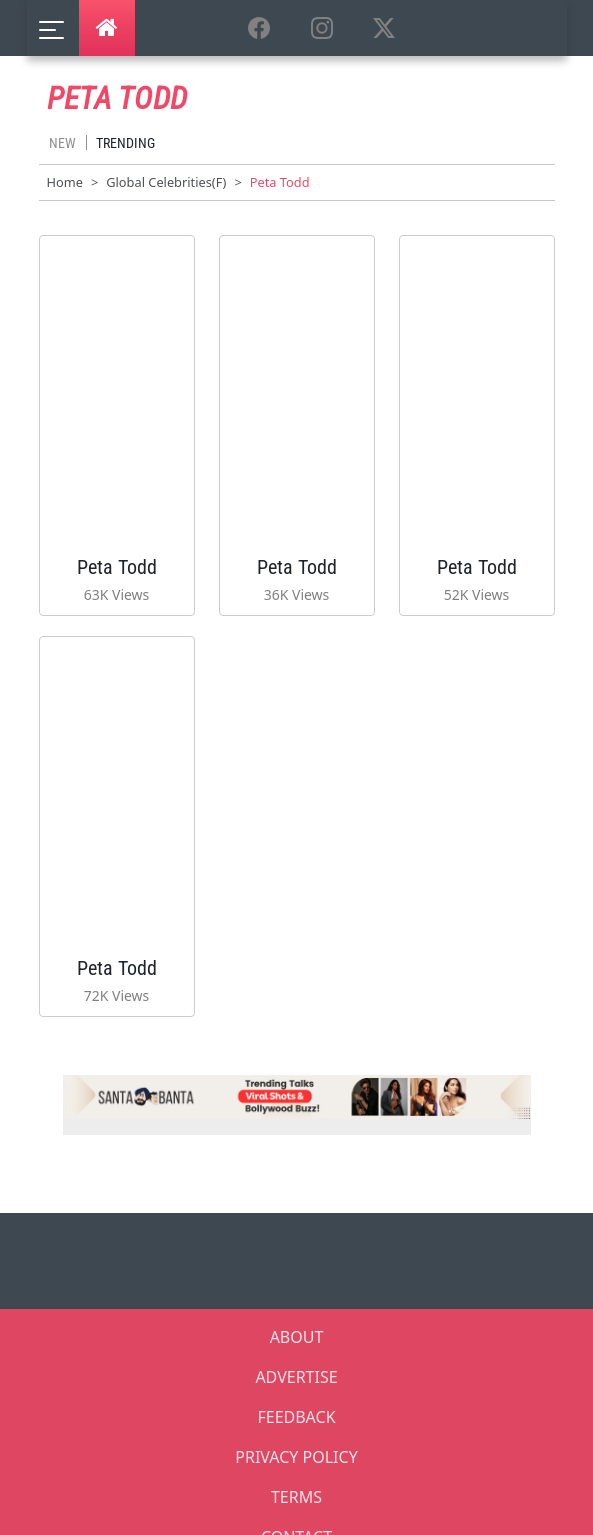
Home (65, 182)
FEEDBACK (296, 1417)
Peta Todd (117, 567)
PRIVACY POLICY (296, 1457)
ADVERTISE (296, 1377)
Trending (125, 143)
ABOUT (297, 1337)
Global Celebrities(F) (166, 182)
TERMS (296, 1497)
